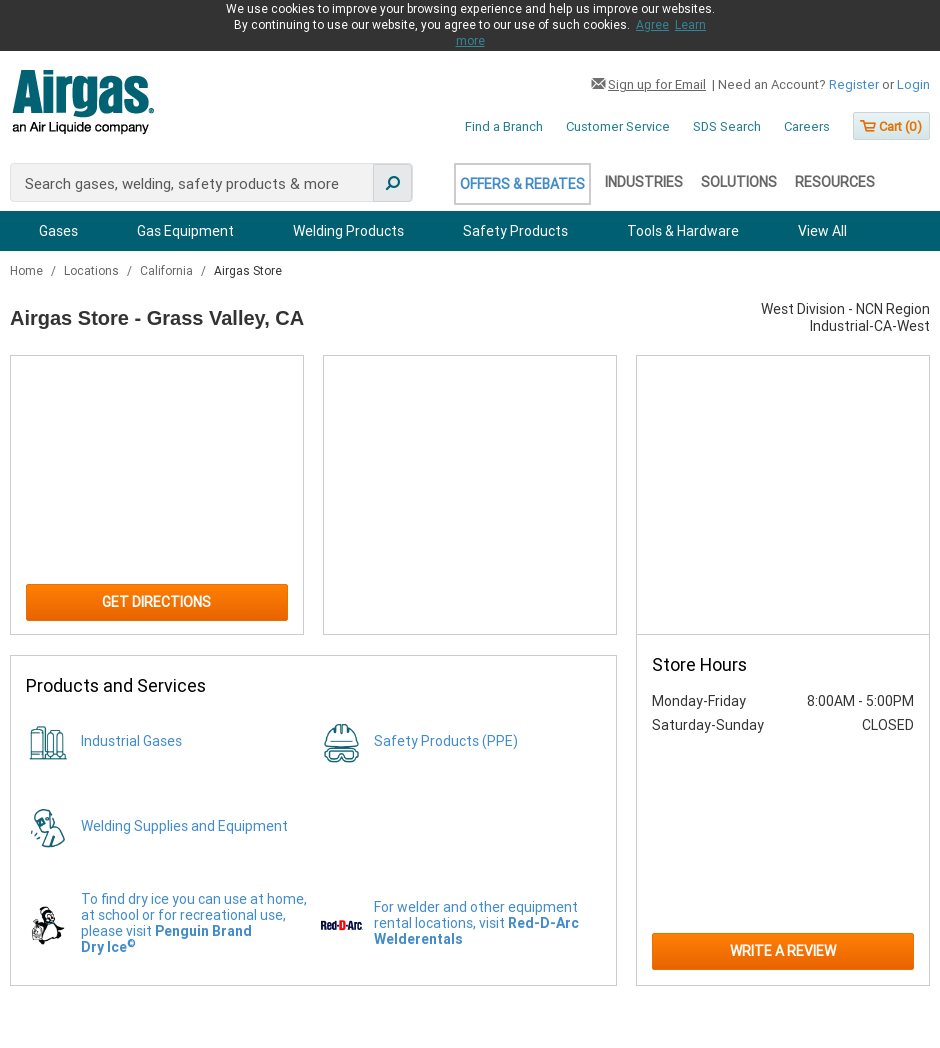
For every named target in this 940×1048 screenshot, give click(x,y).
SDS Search (727, 126)
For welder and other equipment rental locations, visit (476, 923)
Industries (644, 182)
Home (28, 271)
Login (913, 84)
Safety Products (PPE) (446, 741)
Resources (835, 182)
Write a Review (783, 951)
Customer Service (618, 126)
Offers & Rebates (522, 184)
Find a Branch (504, 126)
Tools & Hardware (683, 231)
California (168, 271)
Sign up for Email (657, 84)
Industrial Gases (131, 741)
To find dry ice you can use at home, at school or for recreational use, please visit (194, 923)
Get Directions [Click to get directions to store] (156, 602)
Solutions (739, 182)
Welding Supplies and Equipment (184, 826)
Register (854, 84)
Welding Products (348, 231)
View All (822, 231)
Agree (652, 25)
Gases (58, 231)
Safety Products (515, 231)
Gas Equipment (185, 231)
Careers (807, 126)
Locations (93, 271)
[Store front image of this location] (783, 495)
